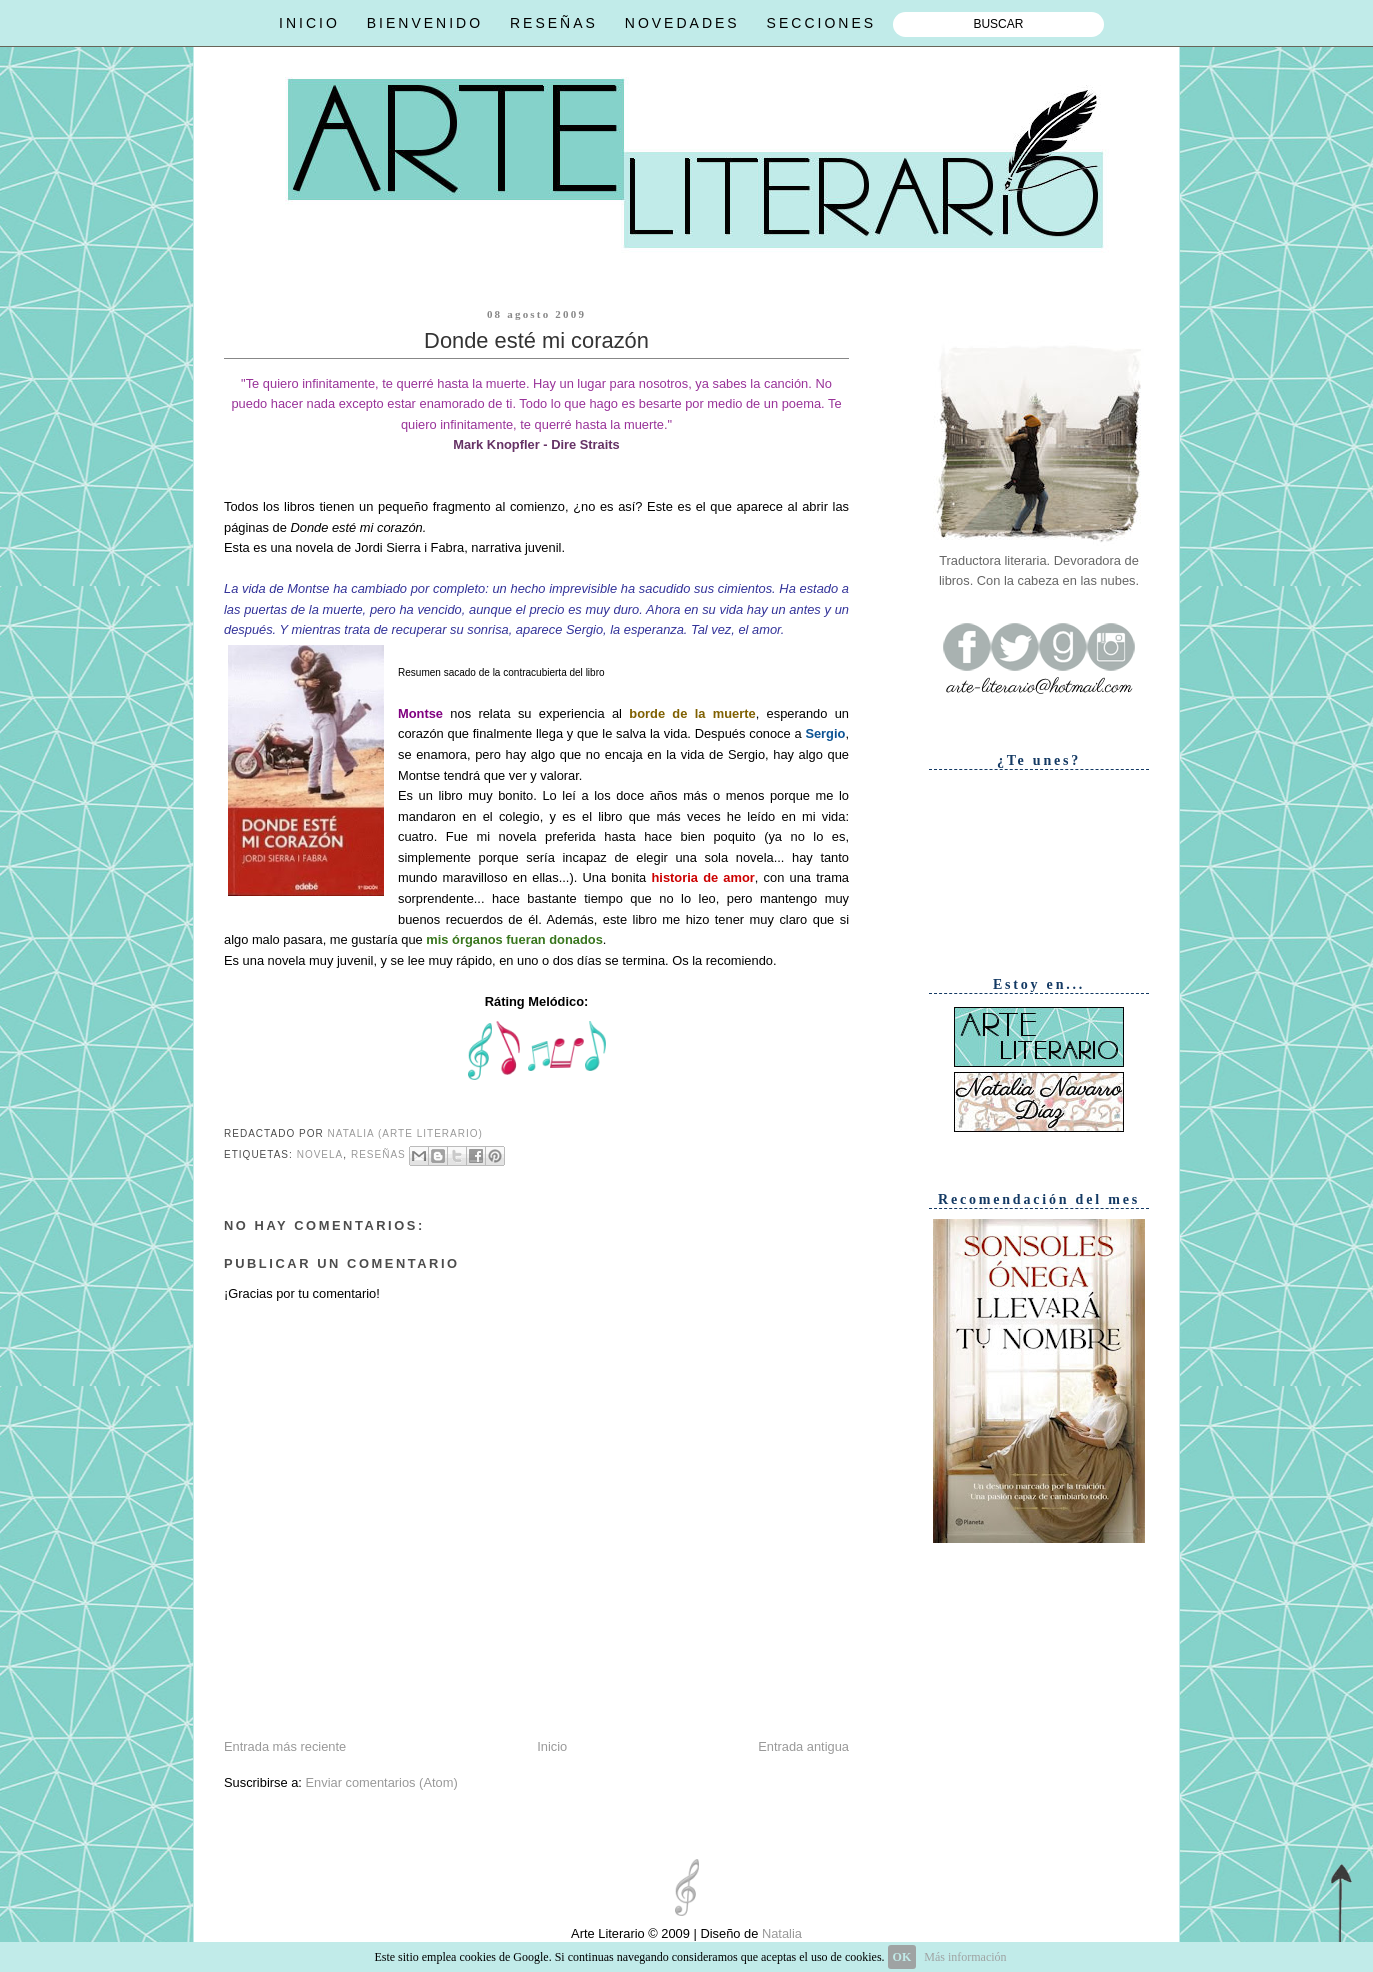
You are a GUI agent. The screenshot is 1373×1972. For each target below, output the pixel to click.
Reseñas (378, 1155)
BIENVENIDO (425, 23)
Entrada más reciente (285, 1746)
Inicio (552, 1746)
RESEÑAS (554, 23)
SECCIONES (821, 23)
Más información (965, 1957)
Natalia (780, 1933)
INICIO (309, 23)
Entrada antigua (803, 1746)
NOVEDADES (682, 23)
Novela (320, 1155)
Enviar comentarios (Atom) (381, 1782)
